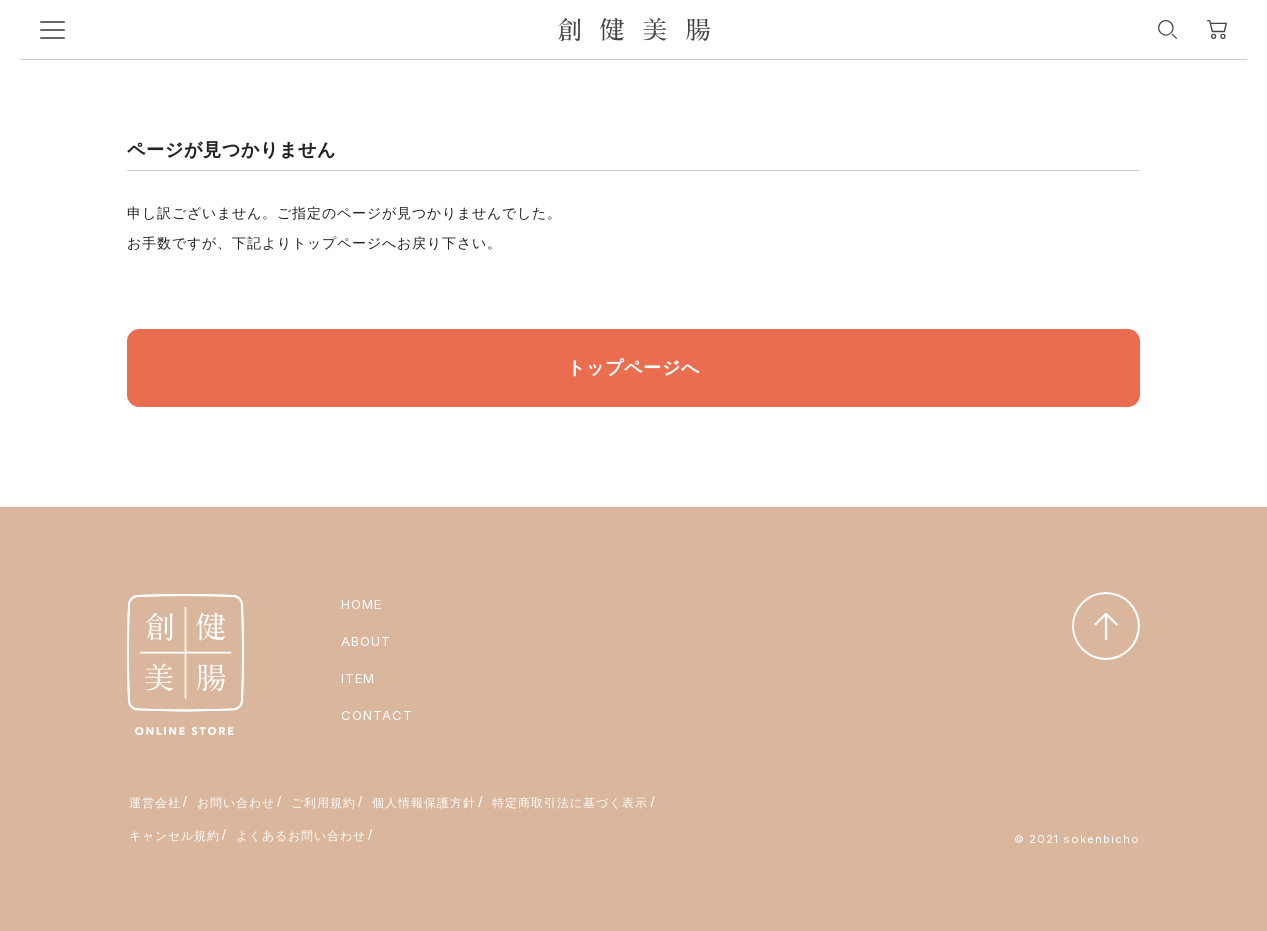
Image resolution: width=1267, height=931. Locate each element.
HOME (361, 604)
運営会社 (155, 802)
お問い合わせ (236, 802)
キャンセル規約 (174, 835)
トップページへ (633, 367)
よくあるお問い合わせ (301, 835)
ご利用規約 (323, 802)
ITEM (358, 678)
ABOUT (366, 641)
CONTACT (377, 715)
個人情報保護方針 (424, 802)
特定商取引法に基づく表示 (570, 802)
